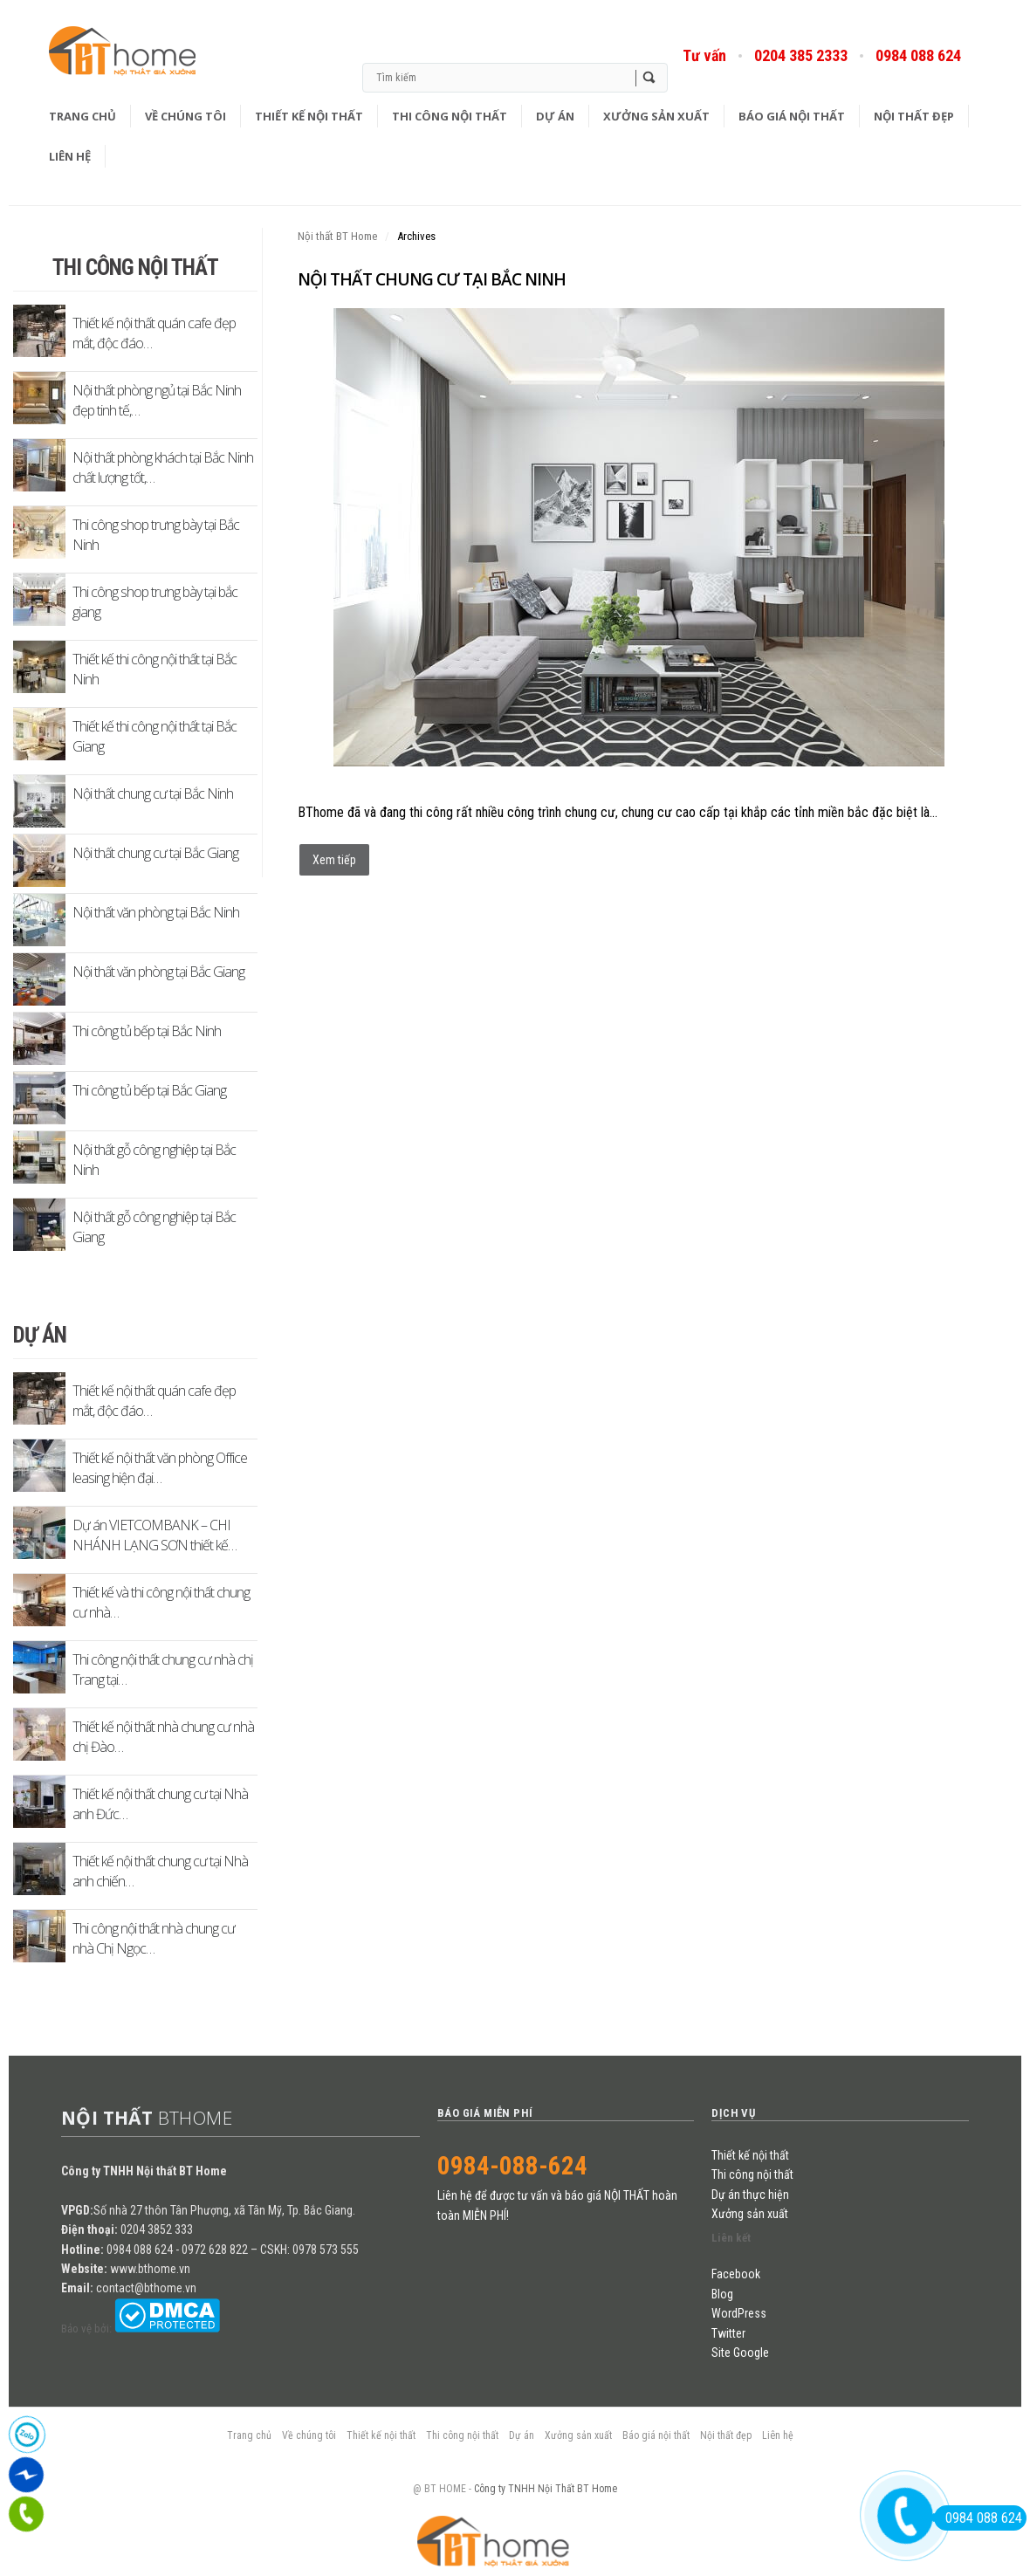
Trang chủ (82, 116)
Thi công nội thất (449, 116)
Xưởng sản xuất (656, 116)
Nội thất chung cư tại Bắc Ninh (432, 279)
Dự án (555, 116)
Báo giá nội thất (791, 116)
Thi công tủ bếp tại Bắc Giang (149, 1090)
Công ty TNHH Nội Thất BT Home (545, 2489)
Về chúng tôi (185, 116)
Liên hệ (70, 156)
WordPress (738, 2313)
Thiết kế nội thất (309, 116)
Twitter (728, 2333)
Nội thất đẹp (914, 116)
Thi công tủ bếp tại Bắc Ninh (146, 1031)
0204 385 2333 (801, 55)
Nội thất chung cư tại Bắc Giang (155, 852)
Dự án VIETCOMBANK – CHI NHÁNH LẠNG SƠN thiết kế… (154, 1535)
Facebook (735, 2274)
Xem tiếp (334, 860)
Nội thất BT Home (337, 236)
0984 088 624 (918, 55)
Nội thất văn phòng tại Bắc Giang (158, 971)
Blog (146, 56)
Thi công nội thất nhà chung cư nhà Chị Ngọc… (153, 1938)
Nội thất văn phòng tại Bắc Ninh (155, 912)
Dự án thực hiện (750, 2195)
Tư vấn (704, 55)
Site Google (740, 2353)
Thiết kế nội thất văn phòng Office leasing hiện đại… (159, 1467)
